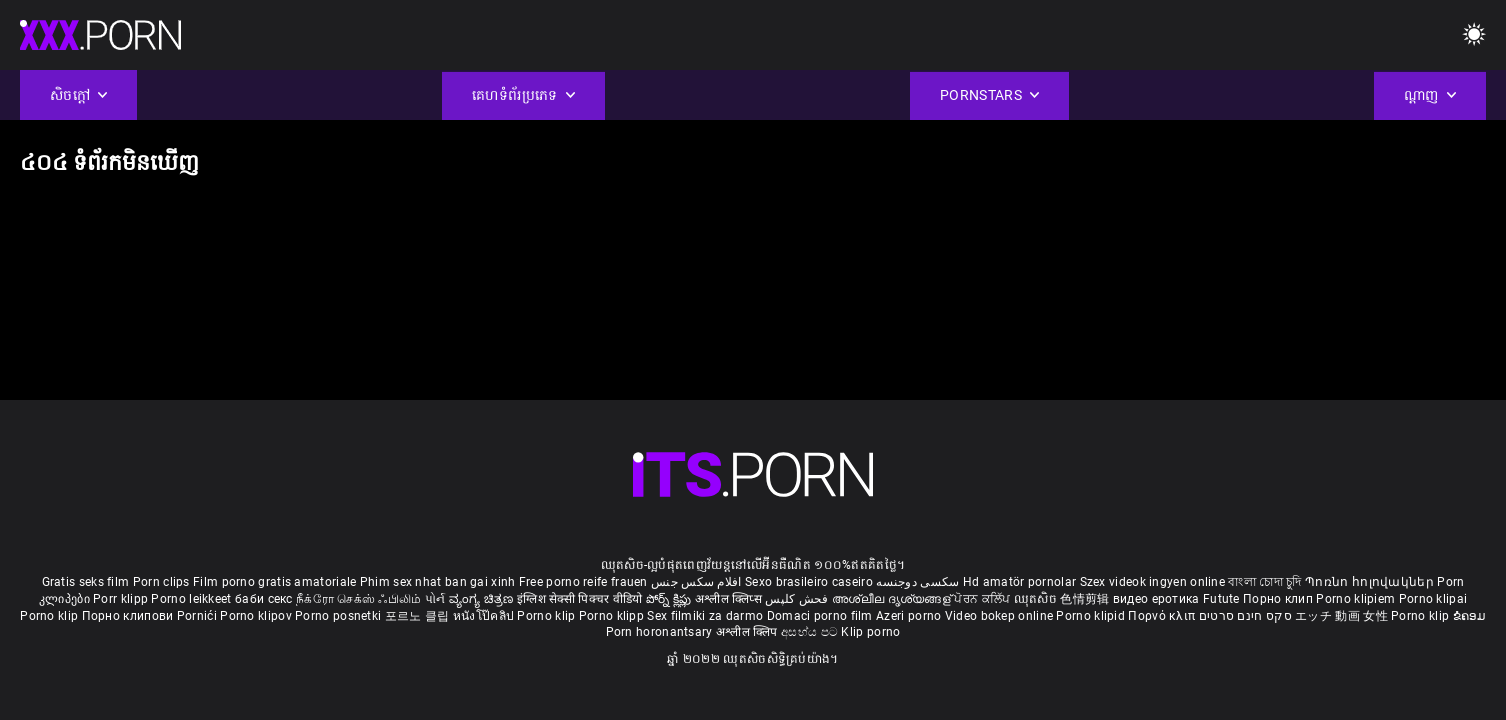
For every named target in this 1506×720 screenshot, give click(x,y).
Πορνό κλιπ (1163, 616)
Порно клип (1279, 599)
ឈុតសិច (1037, 599)
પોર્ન (435, 599)
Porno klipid (1092, 616)
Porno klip (50, 616)
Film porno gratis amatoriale (274, 582)
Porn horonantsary (661, 632)
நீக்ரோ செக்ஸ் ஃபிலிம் (359, 599)
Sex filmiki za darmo (705, 616)
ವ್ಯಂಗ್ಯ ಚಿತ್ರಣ (483, 599)
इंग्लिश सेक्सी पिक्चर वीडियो (580, 599)
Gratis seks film (86, 582)
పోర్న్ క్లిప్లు (670, 599)
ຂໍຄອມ (1469, 616)
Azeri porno (910, 616)
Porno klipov (257, 616)
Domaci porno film (820, 616)
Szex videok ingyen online (1153, 582)
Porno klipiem (1357, 599)
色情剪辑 (1086, 599)
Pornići (198, 616)
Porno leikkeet (193, 599)
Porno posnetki (340, 616)
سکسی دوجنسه (917, 582)
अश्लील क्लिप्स (730, 599)
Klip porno (870, 632)
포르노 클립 (419, 616)
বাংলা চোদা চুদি (1264, 582)
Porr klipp (122, 599)
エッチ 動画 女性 (1341, 616)
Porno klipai (1433, 599)
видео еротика (1156, 599)
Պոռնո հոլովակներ (1371, 582)
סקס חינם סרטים (1245, 616)
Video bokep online (999, 616)
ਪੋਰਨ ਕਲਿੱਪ (983, 599)
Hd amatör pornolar (1019, 582)
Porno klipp (613, 616)
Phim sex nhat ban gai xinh (438, 582)
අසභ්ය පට (811, 632)
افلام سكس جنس (696, 582)
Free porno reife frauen (583, 582)
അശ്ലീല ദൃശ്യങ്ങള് (893, 599)
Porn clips (163, 582)
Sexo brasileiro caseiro (809, 582)
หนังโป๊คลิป (485, 616)
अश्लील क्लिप (748, 632)
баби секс (264, 599)
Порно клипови (129, 616)
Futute (1221, 599)
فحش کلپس (798, 599)
